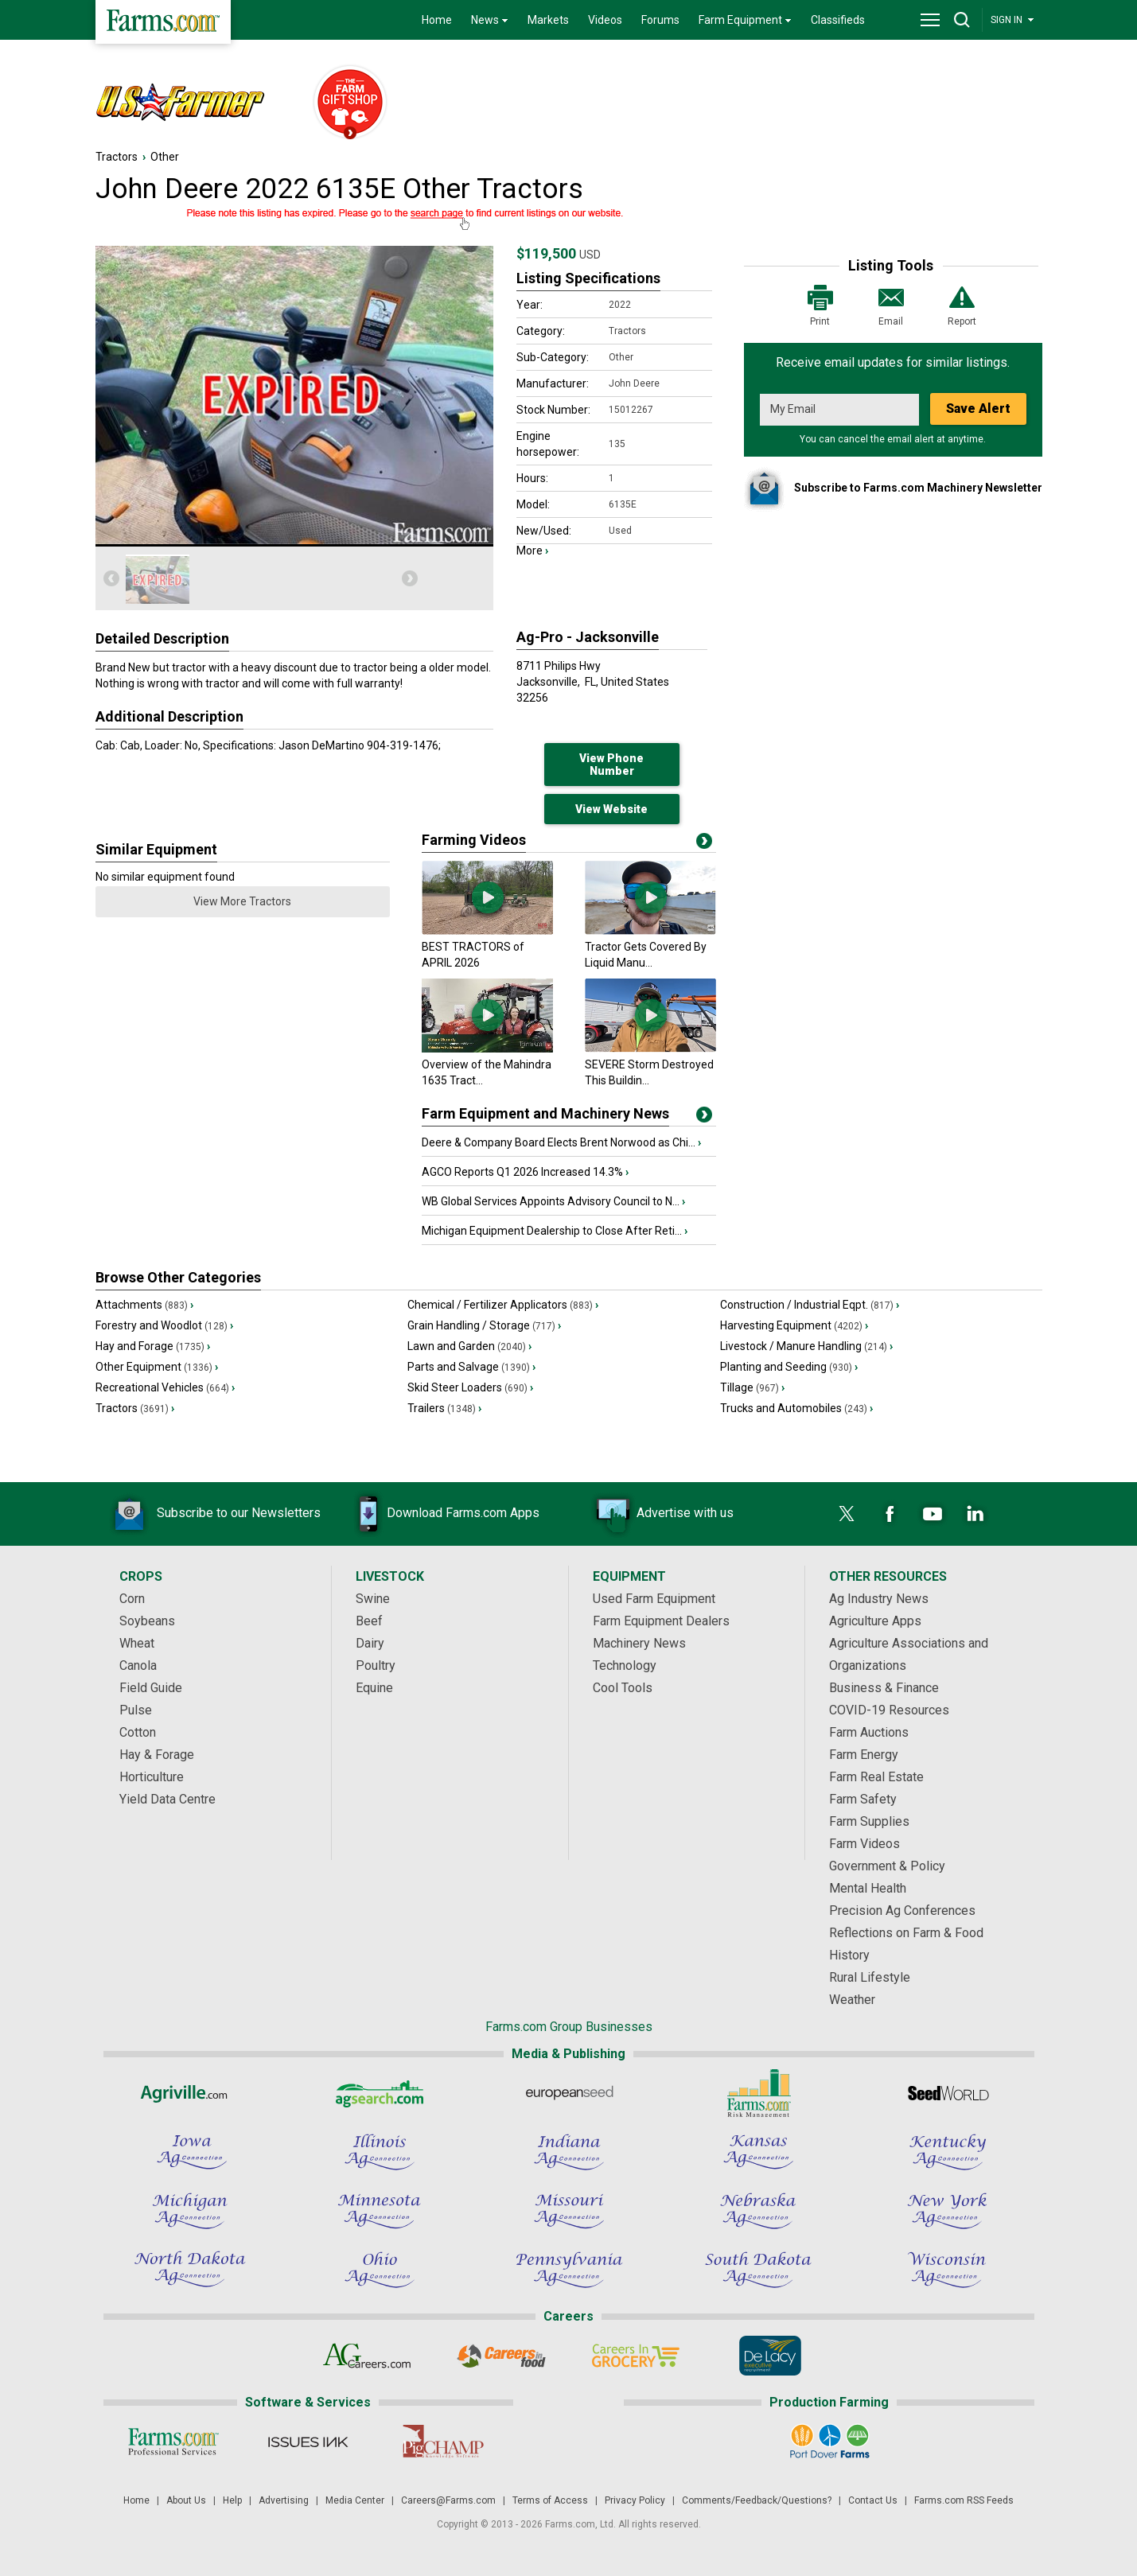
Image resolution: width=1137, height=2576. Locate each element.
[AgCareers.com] (367, 2355)
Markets (548, 20)
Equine (374, 1687)
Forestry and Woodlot (164, 1325)
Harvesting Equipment (794, 1325)
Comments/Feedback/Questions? (756, 2500)
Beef (369, 1620)
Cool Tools (622, 1687)
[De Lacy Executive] (770, 2355)
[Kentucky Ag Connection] (947, 2152)
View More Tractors (242, 901)
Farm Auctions (869, 1732)
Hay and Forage (152, 1346)
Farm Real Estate (876, 1776)
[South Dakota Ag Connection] (758, 2270)
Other (164, 156)
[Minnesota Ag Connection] (379, 2211)
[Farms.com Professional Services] (174, 2441)
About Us (186, 2500)
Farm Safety (863, 1799)
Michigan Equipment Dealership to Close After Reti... (554, 1230)
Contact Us (873, 2500)
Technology (624, 1665)
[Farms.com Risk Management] (758, 2093)
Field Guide (150, 1687)
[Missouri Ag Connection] (569, 2211)
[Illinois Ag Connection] (379, 2152)
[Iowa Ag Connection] (190, 2152)
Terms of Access (550, 2500)
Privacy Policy (635, 2500)
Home (437, 20)
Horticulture (151, 1776)
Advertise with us (661, 1514)
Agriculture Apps (875, 1620)
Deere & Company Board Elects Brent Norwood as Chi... (561, 1142)
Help (232, 2500)
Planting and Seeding (789, 1366)
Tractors (116, 156)
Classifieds (838, 20)
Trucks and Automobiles (796, 1408)
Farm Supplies (869, 1821)
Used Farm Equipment (654, 1598)
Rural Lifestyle (869, 1977)
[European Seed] (569, 2093)
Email (891, 304)
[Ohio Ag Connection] (379, 2270)
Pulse (135, 1710)
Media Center (354, 2500)
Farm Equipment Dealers (661, 1620)
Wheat (136, 1643)
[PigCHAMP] (443, 2441)
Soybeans (147, 1620)
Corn (132, 1598)
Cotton (137, 1732)
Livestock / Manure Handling (806, 1346)
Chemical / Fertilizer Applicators (502, 1304)
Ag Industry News (879, 1598)
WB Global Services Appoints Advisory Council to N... (553, 1201)
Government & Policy (887, 1866)
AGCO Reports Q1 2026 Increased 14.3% (525, 1171)
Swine (373, 1598)
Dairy (370, 1643)
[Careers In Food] (501, 2355)
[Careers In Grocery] (636, 2355)
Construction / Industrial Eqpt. (809, 1304)
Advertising (284, 2500)
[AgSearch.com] (379, 2093)
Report (962, 304)
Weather (852, 1999)
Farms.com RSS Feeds (964, 2500)
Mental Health (867, 1888)
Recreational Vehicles (165, 1387)
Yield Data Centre (167, 1799)
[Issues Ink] (308, 2441)
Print (820, 304)
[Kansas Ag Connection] (758, 2152)
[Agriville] (190, 2093)
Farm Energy (863, 1754)
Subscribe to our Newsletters (215, 1514)
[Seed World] (947, 2093)
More (532, 550)
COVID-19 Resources (889, 1710)
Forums (660, 20)
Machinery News (639, 1643)
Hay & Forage (156, 1754)
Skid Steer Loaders (470, 1387)
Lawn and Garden (469, 1346)
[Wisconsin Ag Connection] (947, 2270)
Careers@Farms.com (448, 2500)
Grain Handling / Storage (484, 1325)
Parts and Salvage (471, 1366)
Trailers (444, 1408)
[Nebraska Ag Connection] (758, 2211)
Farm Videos (864, 1843)
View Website (611, 809)
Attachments (144, 1304)
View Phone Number (611, 764)
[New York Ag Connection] (947, 2211)
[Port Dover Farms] (828, 2441)
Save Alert (978, 408)
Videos (605, 20)
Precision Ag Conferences (902, 1910)
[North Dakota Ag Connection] (190, 2270)
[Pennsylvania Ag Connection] (569, 2270)
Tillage (752, 1387)
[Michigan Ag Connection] (190, 2211)
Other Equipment (156, 1366)
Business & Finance (884, 1687)
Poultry (375, 1665)
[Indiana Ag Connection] (569, 2152)
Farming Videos (474, 839)
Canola (138, 1665)
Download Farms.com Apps (439, 1514)
